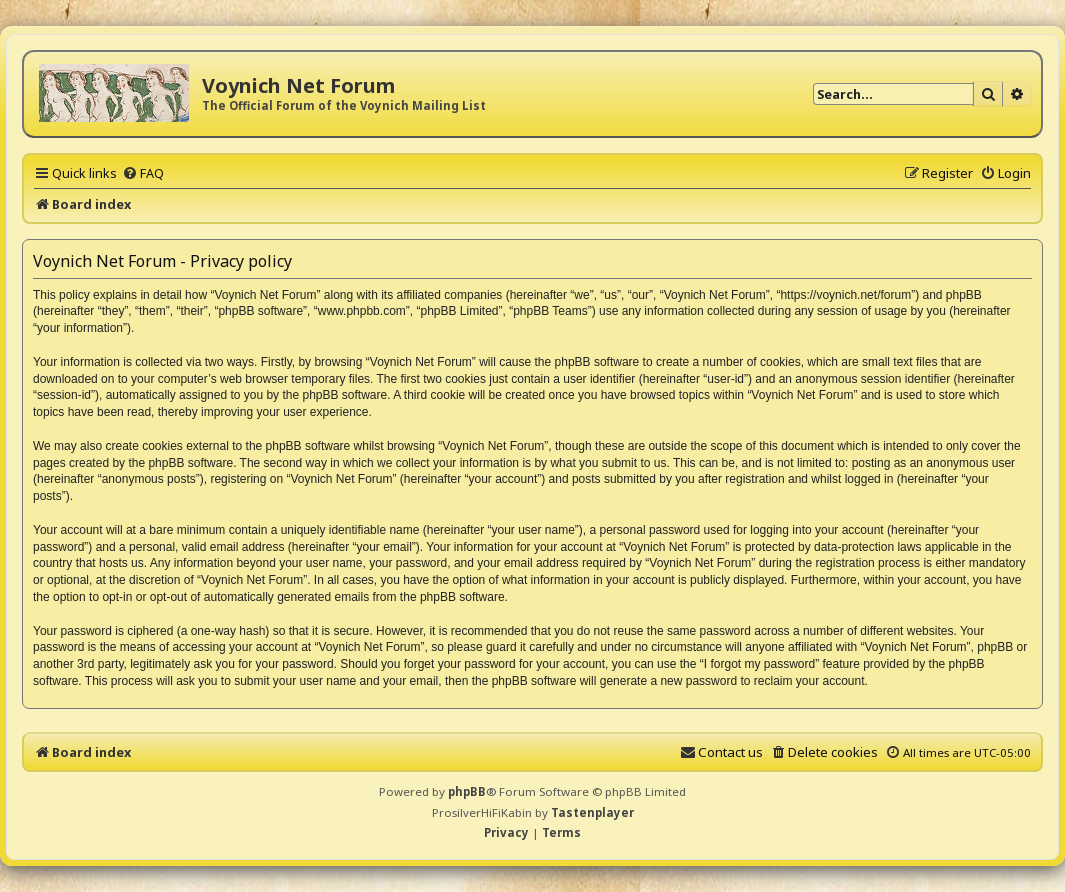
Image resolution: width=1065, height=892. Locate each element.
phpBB (467, 791)
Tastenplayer (592, 812)
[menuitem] (143, 173)
